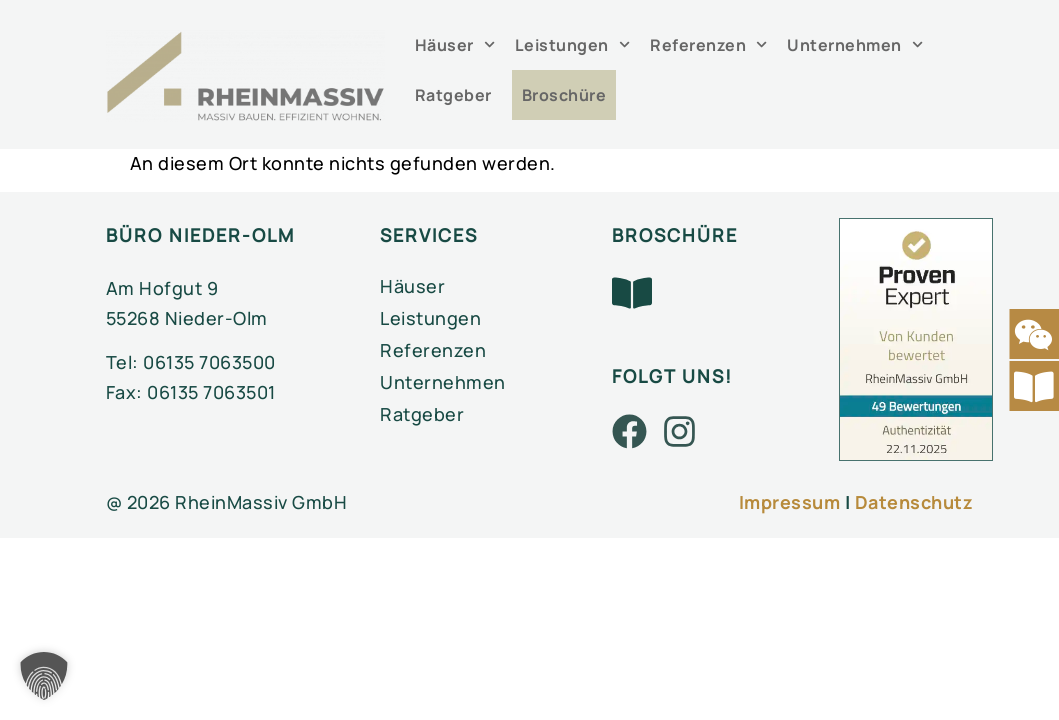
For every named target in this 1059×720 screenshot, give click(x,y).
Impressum (790, 502)
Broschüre (564, 95)
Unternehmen (855, 44)
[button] (44, 676)
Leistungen (572, 44)
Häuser (455, 44)
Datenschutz (914, 502)
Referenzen (708, 44)
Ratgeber (453, 95)
